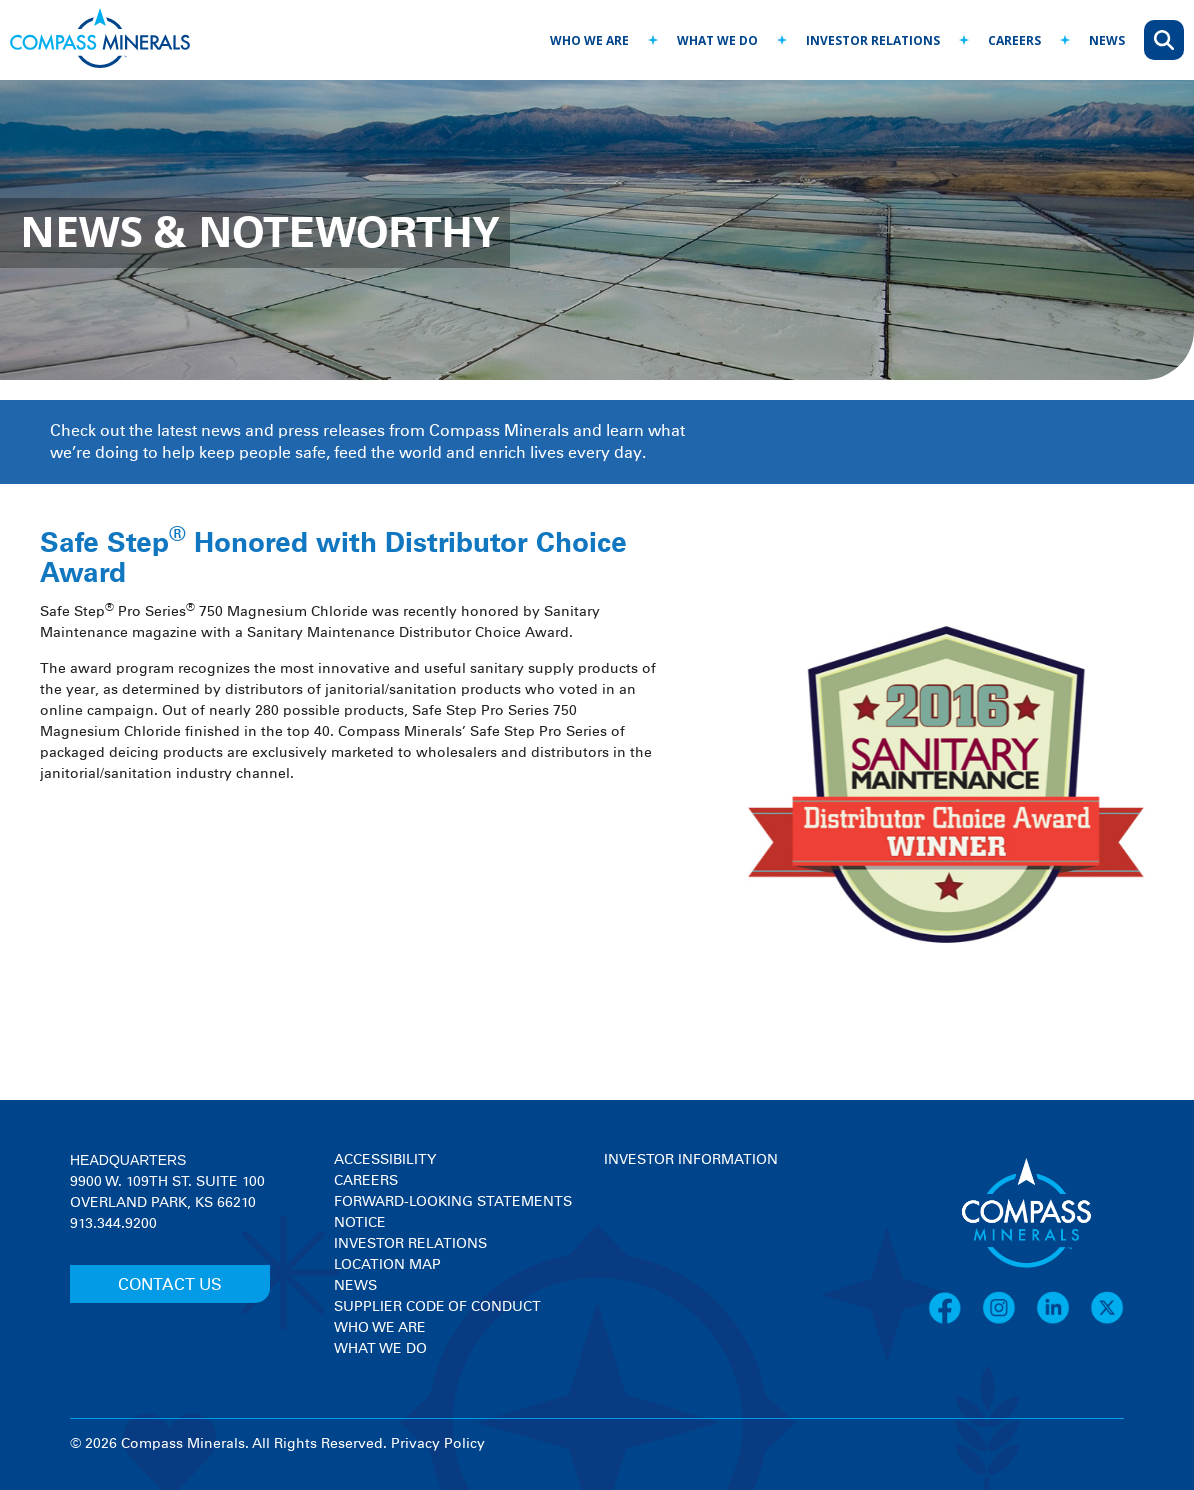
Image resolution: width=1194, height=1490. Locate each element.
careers (1014, 40)
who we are (589, 40)
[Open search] (1164, 40)
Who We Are (380, 1328)
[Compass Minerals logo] (100, 40)
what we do (717, 40)
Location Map (387, 1265)
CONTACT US (170, 1285)
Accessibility (385, 1160)
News (355, 1286)
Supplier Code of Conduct (437, 1307)
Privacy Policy (438, 1444)
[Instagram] (1009, 1321)
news (1107, 40)
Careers (366, 1181)
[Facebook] (955, 1321)
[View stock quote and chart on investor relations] (696, 1245)
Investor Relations (410, 1244)
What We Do (380, 1349)
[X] (1107, 1321)
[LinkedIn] (1063, 1321)
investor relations (873, 40)
